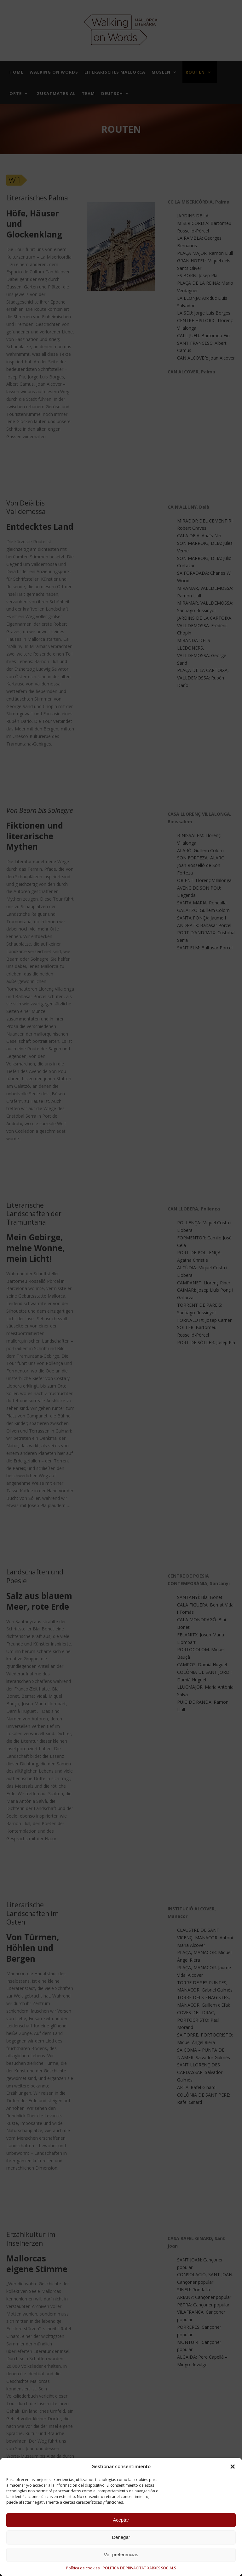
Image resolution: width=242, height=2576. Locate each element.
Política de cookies (83, 2568)
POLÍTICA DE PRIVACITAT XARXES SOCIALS (139, 2568)
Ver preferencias (121, 2554)
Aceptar (121, 2520)
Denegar (121, 2537)
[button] (232, 2466)
